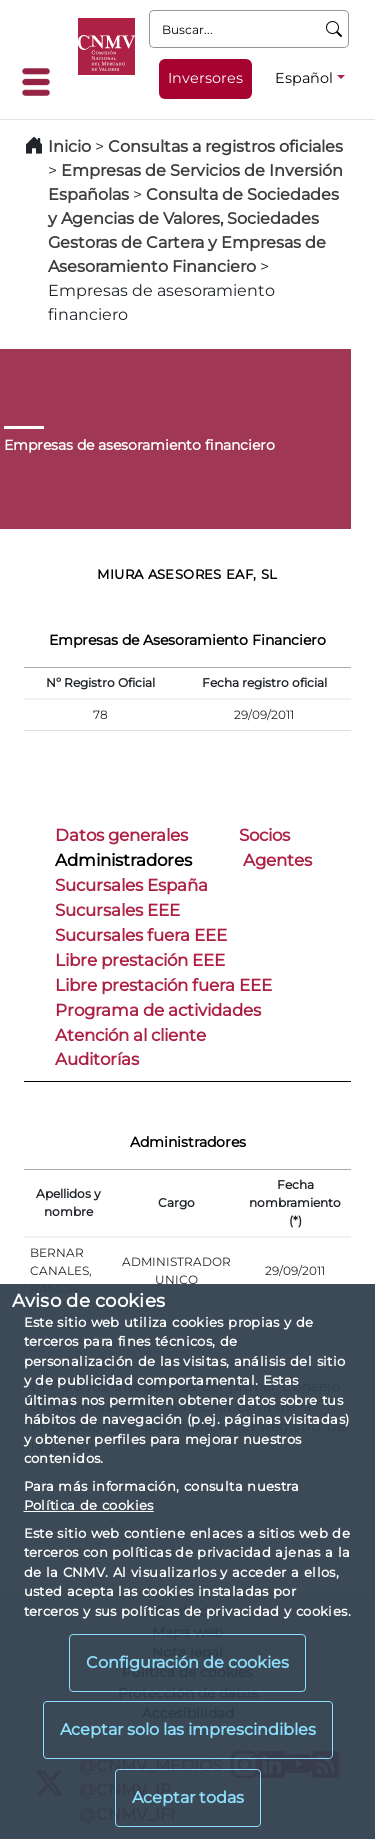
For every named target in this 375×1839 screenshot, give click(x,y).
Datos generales (121, 835)
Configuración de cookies (187, 1662)
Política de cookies (89, 1505)
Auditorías (97, 1059)
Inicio (69, 146)
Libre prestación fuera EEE (163, 985)
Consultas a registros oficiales (225, 146)
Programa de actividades (158, 1010)
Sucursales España (131, 885)
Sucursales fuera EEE (141, 935)
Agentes (277, 860)
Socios (264, 835)
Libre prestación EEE (140, 960)
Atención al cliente (130, 1035)
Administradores (123, 860)
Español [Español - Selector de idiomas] (304, 78)
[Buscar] (334, 29)
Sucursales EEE (117, 910)
